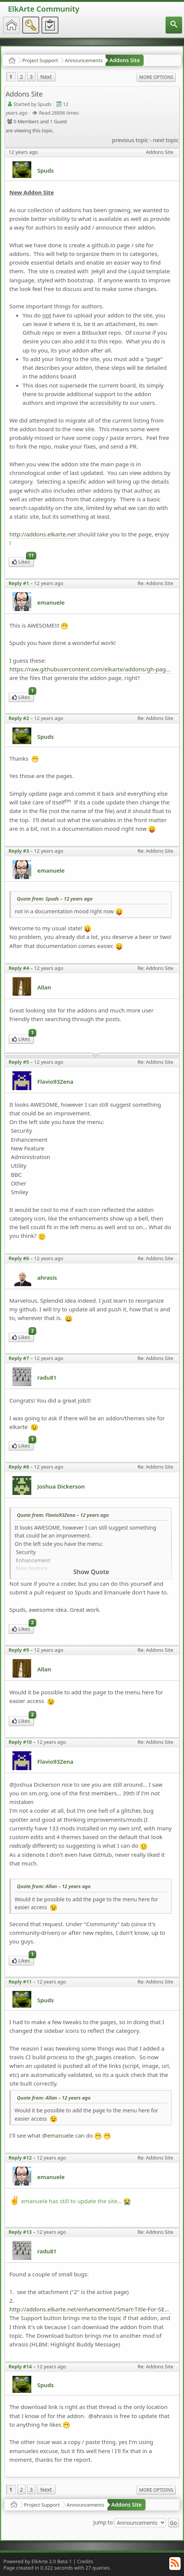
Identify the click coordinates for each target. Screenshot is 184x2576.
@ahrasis (100, 2416)
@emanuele (58, 2135)
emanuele (51, 602)
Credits (85, 2561)
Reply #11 (20, 1981)
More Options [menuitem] (156, 77)
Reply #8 (19, 1466)
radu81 (47, 1377)
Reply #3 (19, 850)
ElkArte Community (43, 9)
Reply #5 (19, 1061)
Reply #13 (20, 2231)
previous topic (130, 140)
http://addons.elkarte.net (42, 534)
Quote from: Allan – (53, 1886)
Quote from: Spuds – (55, 898)
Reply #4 (19, 968)
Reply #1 (19, 583)
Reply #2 (19, 718)
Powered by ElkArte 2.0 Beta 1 (37, 2561)
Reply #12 (20, 2157)
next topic (166, 140)
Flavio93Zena (55, 1081)
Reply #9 (19, 1649)
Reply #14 (20, 2366)
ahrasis (47, 1277)
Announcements (84, 60)
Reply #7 (19, 1358)
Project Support (40, 60)
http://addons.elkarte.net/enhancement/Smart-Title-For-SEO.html (90, 2309)
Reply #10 (20, 1741)
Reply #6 (19, 1258)
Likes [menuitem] (23, 561)
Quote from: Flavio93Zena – (63, 1515)
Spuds (45, 170)
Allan (44, 987)
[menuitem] (174, 25)
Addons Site (124, 60)
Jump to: (104, 2522)
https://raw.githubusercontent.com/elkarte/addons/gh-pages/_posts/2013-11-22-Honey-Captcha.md (90, 669)
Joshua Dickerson (61, 1486)
